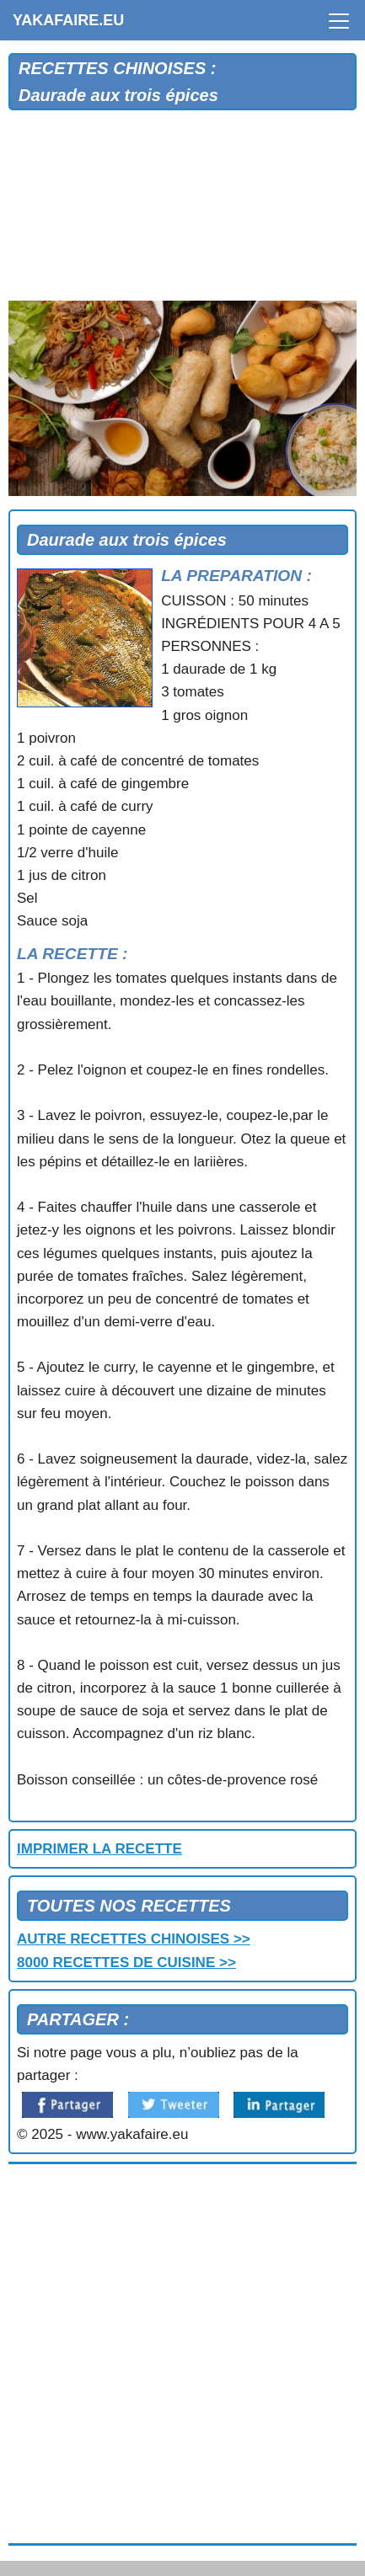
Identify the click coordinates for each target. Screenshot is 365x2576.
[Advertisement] (182, 209)
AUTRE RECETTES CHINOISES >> (133, 1939)
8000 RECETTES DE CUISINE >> (126, 1963)
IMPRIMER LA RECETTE (99, 1849)
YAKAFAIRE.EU (68, 20)
